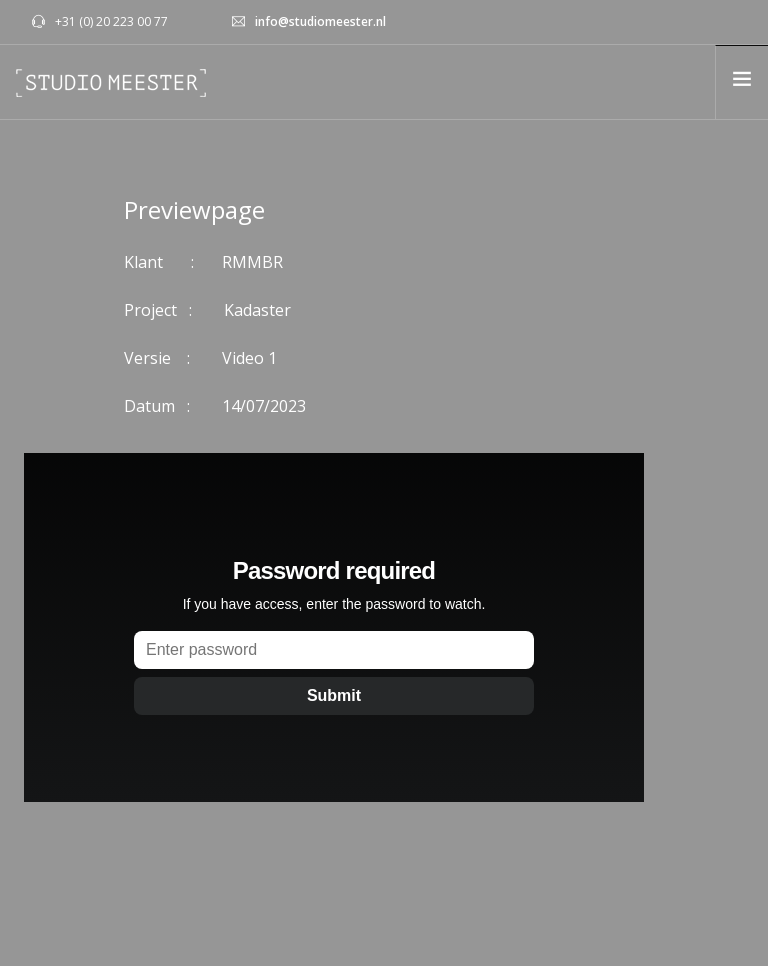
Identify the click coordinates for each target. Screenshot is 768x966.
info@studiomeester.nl (320, 21)
